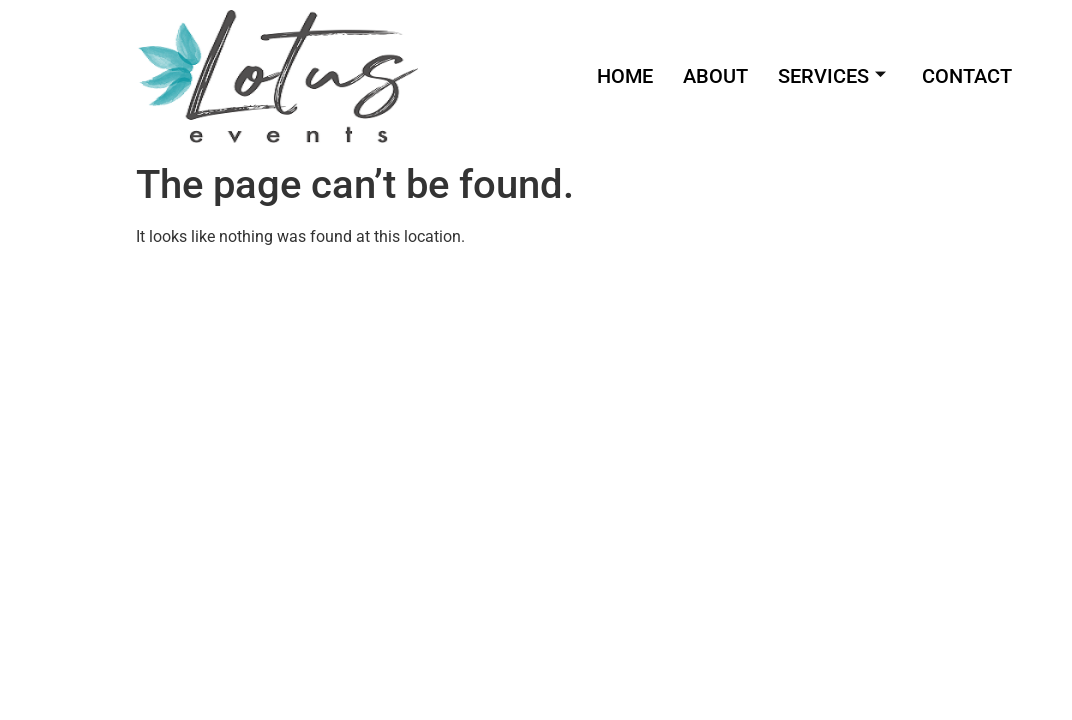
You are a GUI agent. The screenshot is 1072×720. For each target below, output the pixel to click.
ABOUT (715, 76)
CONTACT (967, 76)
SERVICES (832, 76)
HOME (625, 76)
